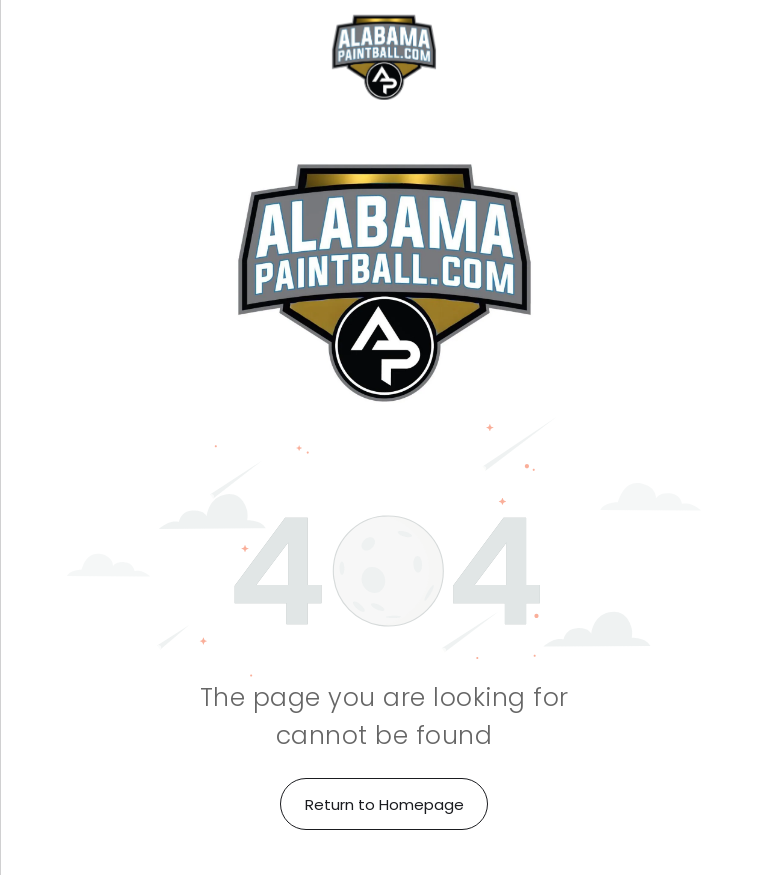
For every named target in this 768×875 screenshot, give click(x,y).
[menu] (44, 57)
